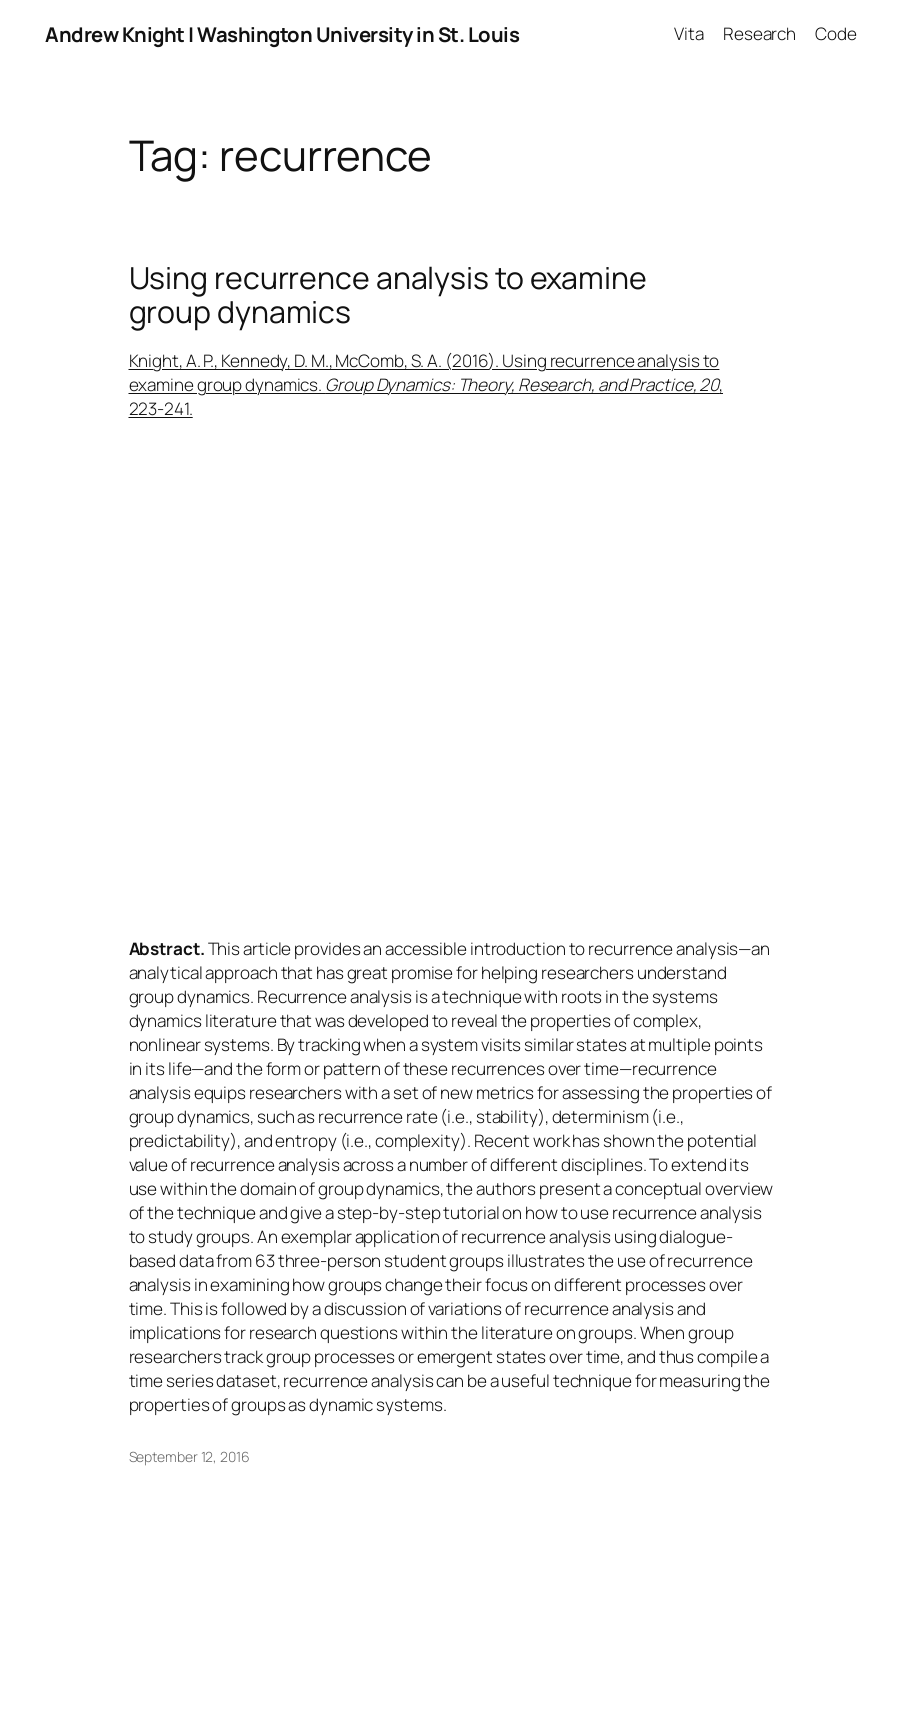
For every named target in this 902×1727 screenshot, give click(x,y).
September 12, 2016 (189, 1456)
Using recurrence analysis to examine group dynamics (388, 295)
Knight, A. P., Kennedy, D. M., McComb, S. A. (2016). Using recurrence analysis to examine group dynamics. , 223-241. (426, 384)
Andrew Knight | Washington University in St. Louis (282, 34)
